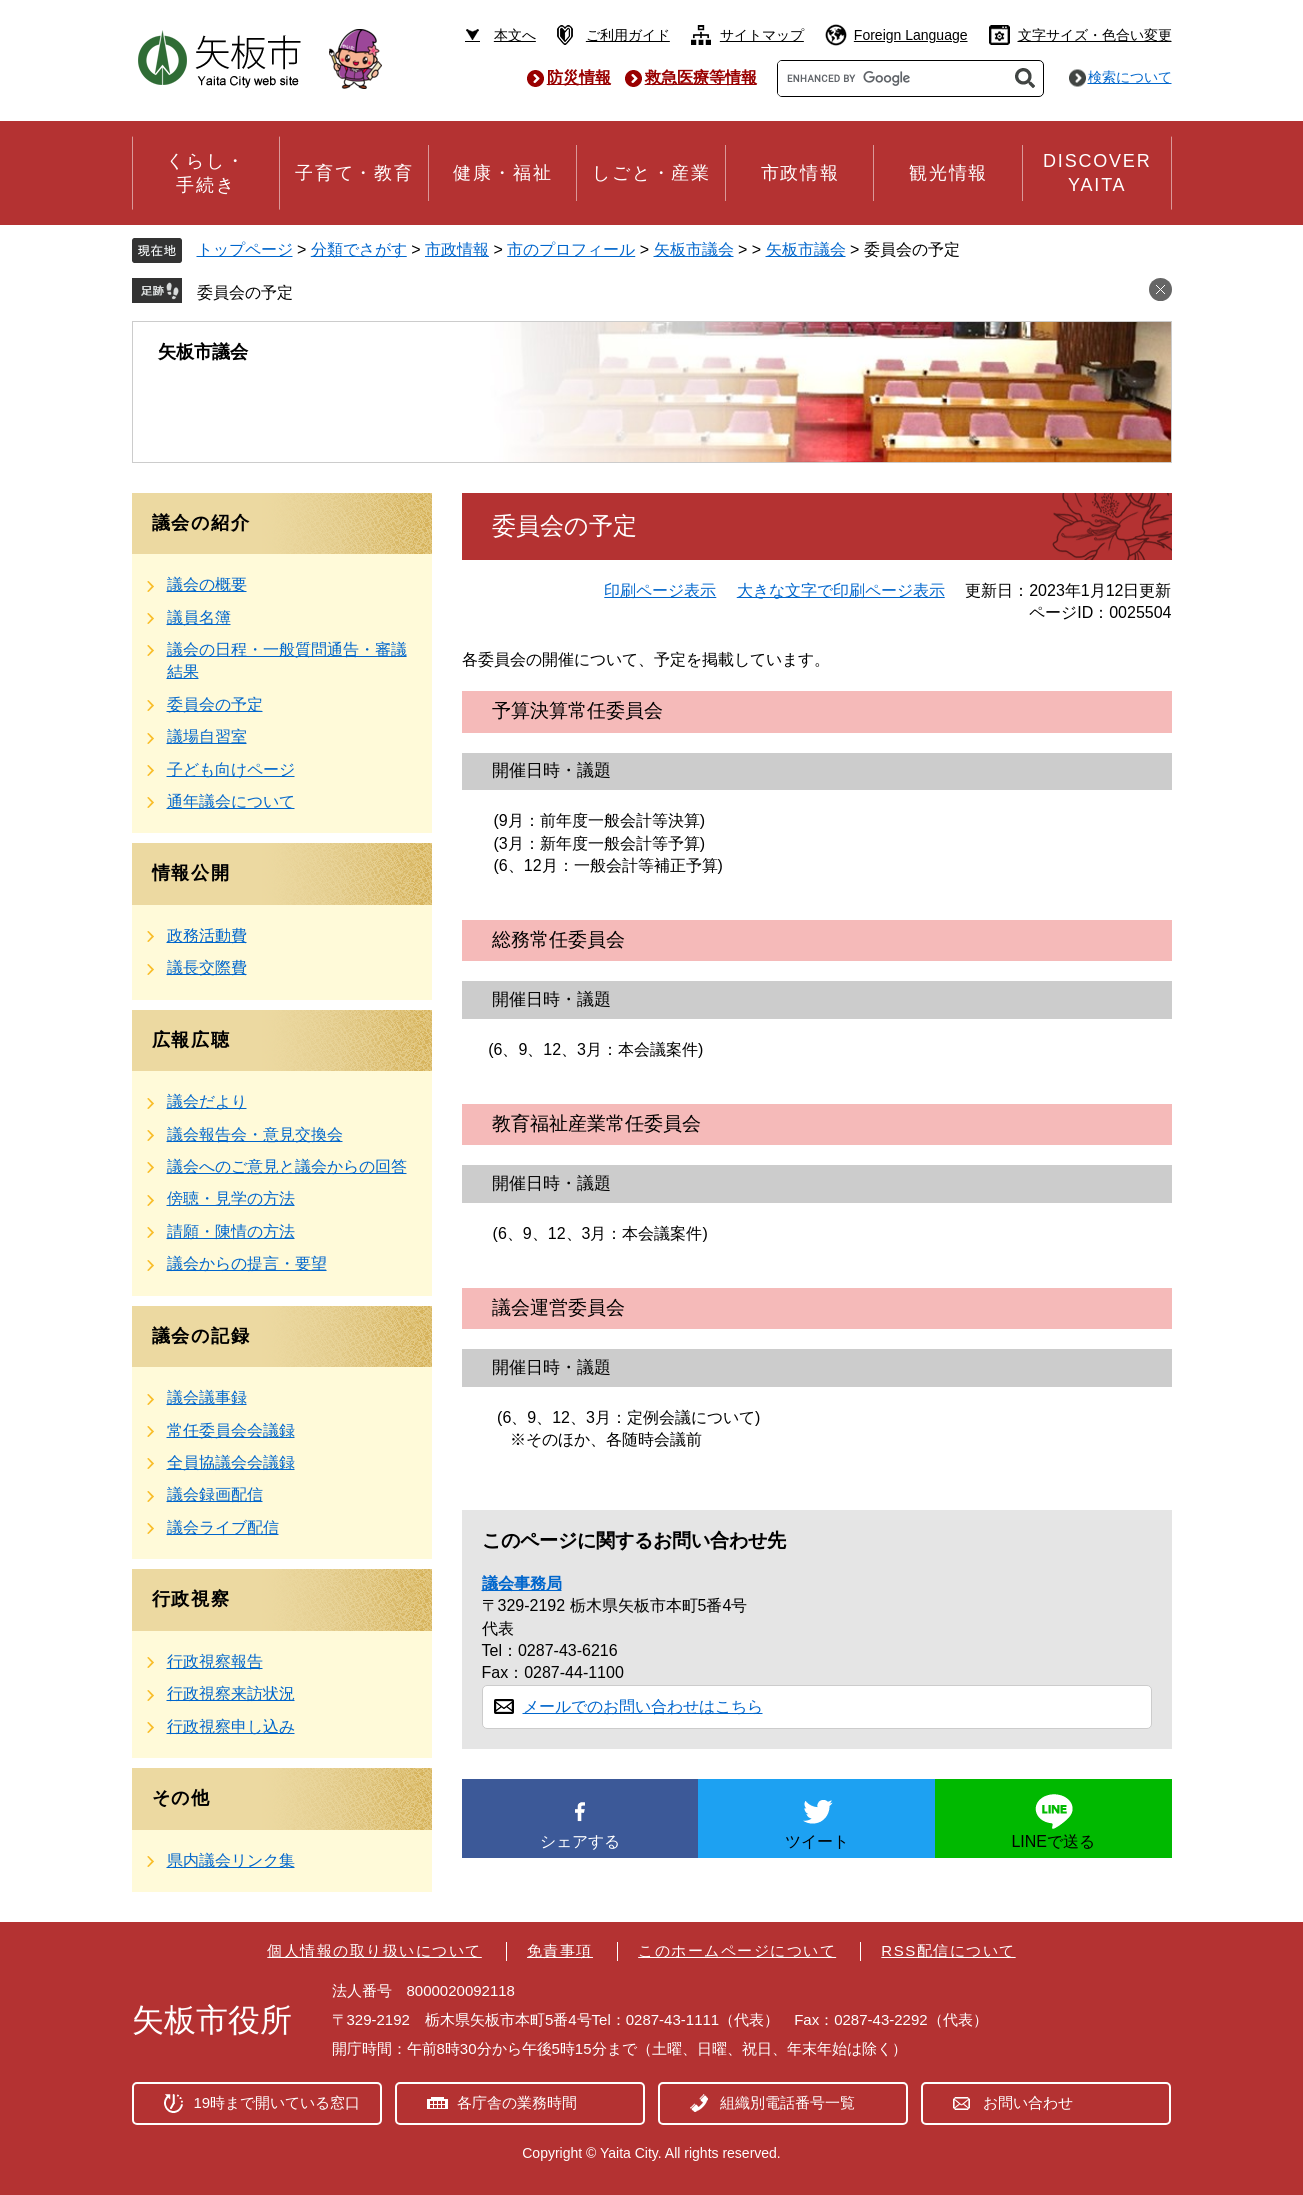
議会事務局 (522, 1583)
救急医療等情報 (701, 77)
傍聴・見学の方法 (231, 1198)
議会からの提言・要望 (247, 1263)
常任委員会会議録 (231, 1430)
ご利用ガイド (628, 35)
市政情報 (457, 249)
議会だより (207, 1101)
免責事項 (560, 1950)
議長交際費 (207, 967)
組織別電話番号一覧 (787, 2102)
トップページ (245, 249)
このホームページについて (737, 1950)
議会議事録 (207, 1397)
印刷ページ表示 (660, 590)
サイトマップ (762, 35)
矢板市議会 (694, 249)
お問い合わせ (1028, 2102)
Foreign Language (911, 35)
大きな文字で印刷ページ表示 (841, 590)
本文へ (515, 35)
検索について (1130, 77)
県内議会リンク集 (231, 1860)
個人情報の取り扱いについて (374, 1950)
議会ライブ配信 (223, 1527)
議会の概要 (207, 584)
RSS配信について (948, 1950)
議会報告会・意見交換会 (255, 1134)
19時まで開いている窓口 (277, 2102)
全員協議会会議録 (231, 1462)
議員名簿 (199, 617)
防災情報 (579, 77)
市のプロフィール (571, 249)
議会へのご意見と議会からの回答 (287, 1166)
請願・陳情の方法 (231, 1231)
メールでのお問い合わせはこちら (643, 1706)
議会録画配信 (215, 1494)
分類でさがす (359, 249)
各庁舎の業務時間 (517, 2102)
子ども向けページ (231, 769)
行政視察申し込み (231, 1726)
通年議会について (231, 801)
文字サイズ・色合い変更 (1095, 35)
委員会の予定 (245, 292)
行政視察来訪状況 (231, 1693)
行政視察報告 (215, 1661)
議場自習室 (207, 736)
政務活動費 (207, 935)
